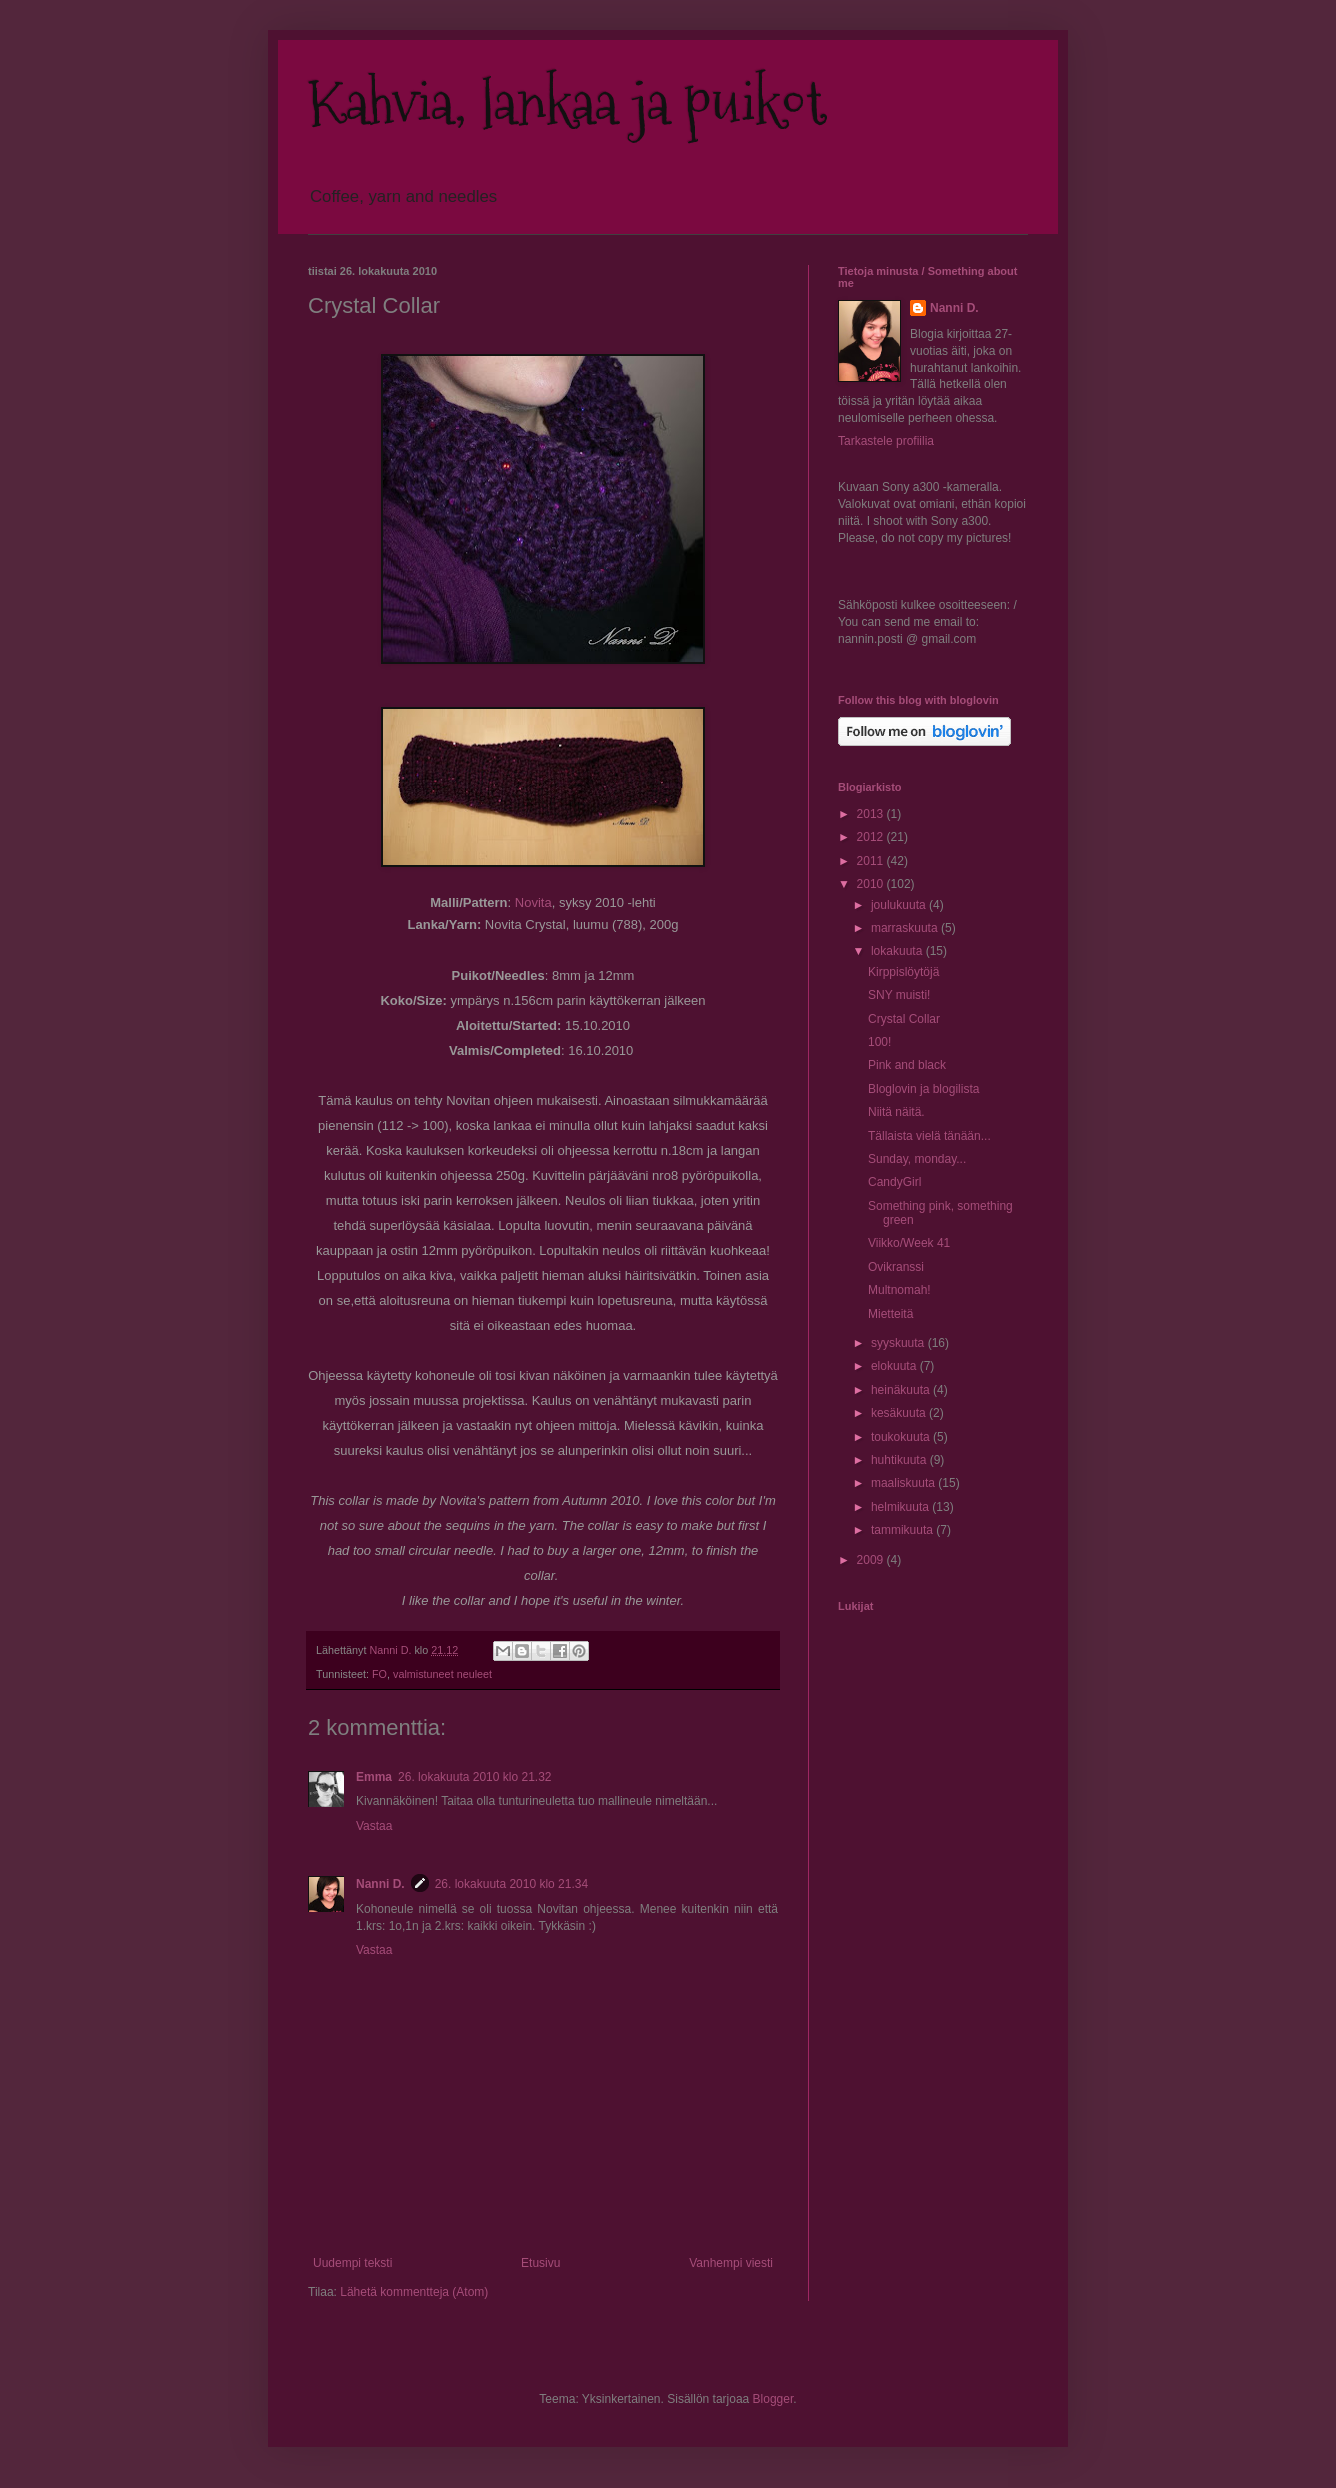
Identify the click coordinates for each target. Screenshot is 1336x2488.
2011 (872, 861)
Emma (374, 1777)
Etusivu (540, 2263)
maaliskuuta (904, 1483)
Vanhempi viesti (731, 2263)
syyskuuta (899, 1343)
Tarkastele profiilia (886, 441)
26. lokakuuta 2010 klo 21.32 (474, 1777)
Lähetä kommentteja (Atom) (414, 2292)
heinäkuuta (902, 1390)
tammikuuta (903, 1530)
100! (879, 1042)
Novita (533, 902)
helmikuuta (901, 1507)
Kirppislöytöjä (903, 972)
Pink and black (907, 1065)
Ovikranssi (896, 1267)
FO (379, 1674)
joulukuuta (900, 905)
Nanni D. (380, 1884)
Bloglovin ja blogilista (923, 1089)
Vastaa (374, 1826)
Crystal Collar (904, 1019)
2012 (872, 837)
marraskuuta (906, 928)
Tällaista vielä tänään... (929, 1136)
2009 (872, 1560)
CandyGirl (894, 1182)
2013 (872, 814)
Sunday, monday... (917, 1159)
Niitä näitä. (896, 1112)
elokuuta (895, 1366)
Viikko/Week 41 (909, 1243)
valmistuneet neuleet (442, 1674)
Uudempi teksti (352, 2263)
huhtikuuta (900, 1460)
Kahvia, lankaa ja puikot (567, 103)
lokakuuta (898, 951)
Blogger (773, 2399)
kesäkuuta (900, 1413)
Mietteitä (890, 1314)
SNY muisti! (899, 995)
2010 (872, 884)
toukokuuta (902, 1437)
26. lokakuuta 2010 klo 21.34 (511, 1884)
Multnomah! (899, 1290)
